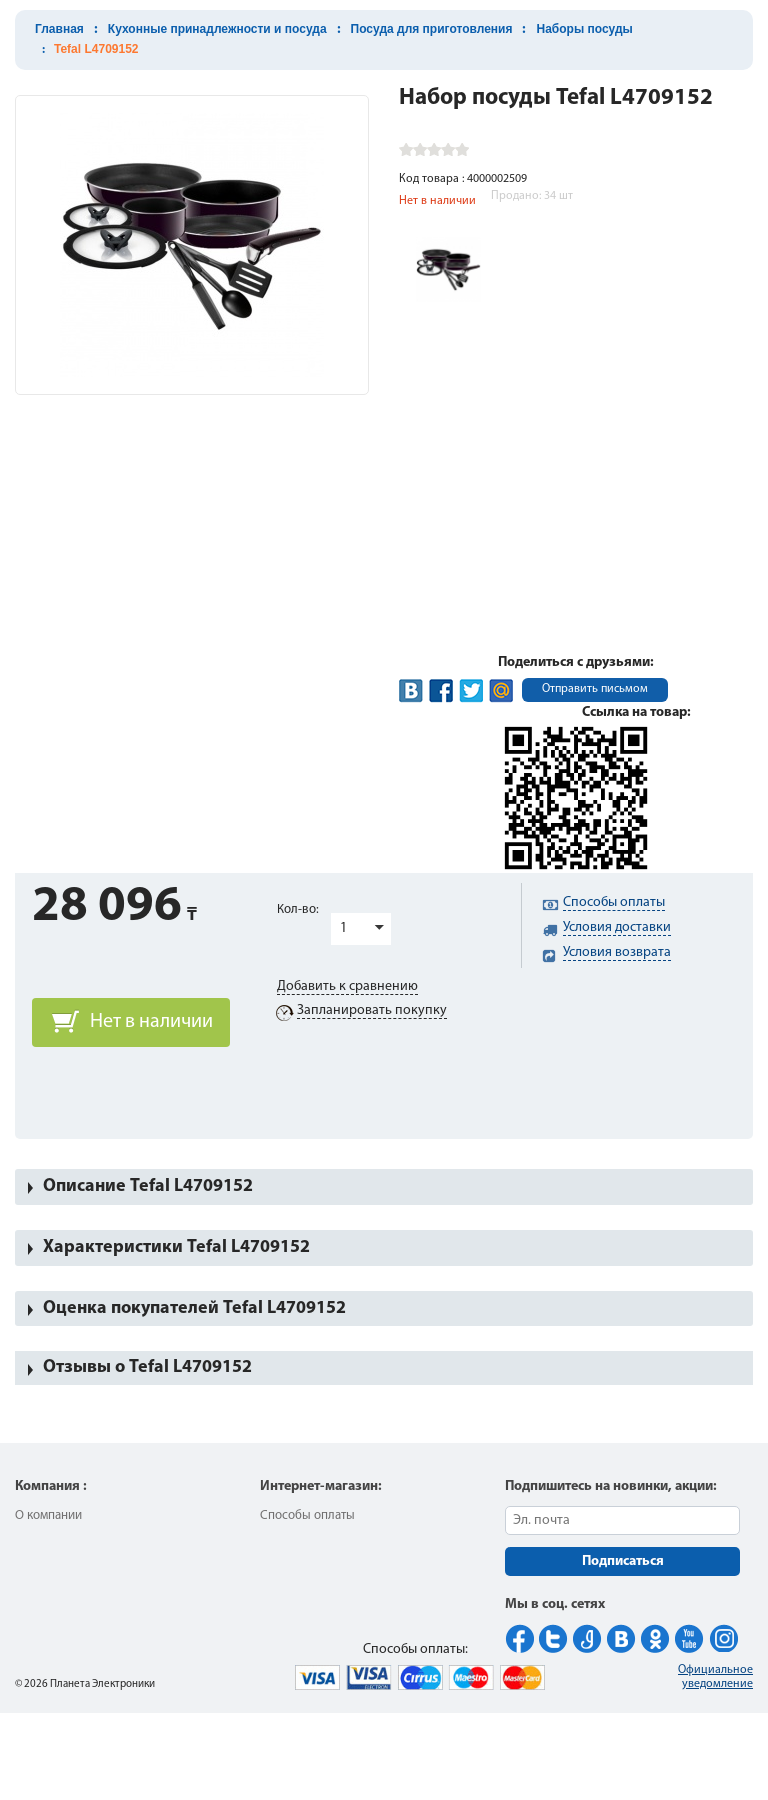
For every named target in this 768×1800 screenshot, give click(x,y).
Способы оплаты (307, 1515)
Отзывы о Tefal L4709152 (147, 1367)
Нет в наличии (151, 1022)
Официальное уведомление (715, 1677)
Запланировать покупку (372, 1010)
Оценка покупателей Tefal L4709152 (194, 1308)
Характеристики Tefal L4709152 (176, 1247)
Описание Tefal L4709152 (148, 1186)
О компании (48, 1515)
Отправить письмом (595, 689)
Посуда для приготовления (432, 29)
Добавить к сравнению (347, 986)
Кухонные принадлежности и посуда (217, 29)
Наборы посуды (584, 29)
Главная (59, 29)
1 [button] (343, 928)
